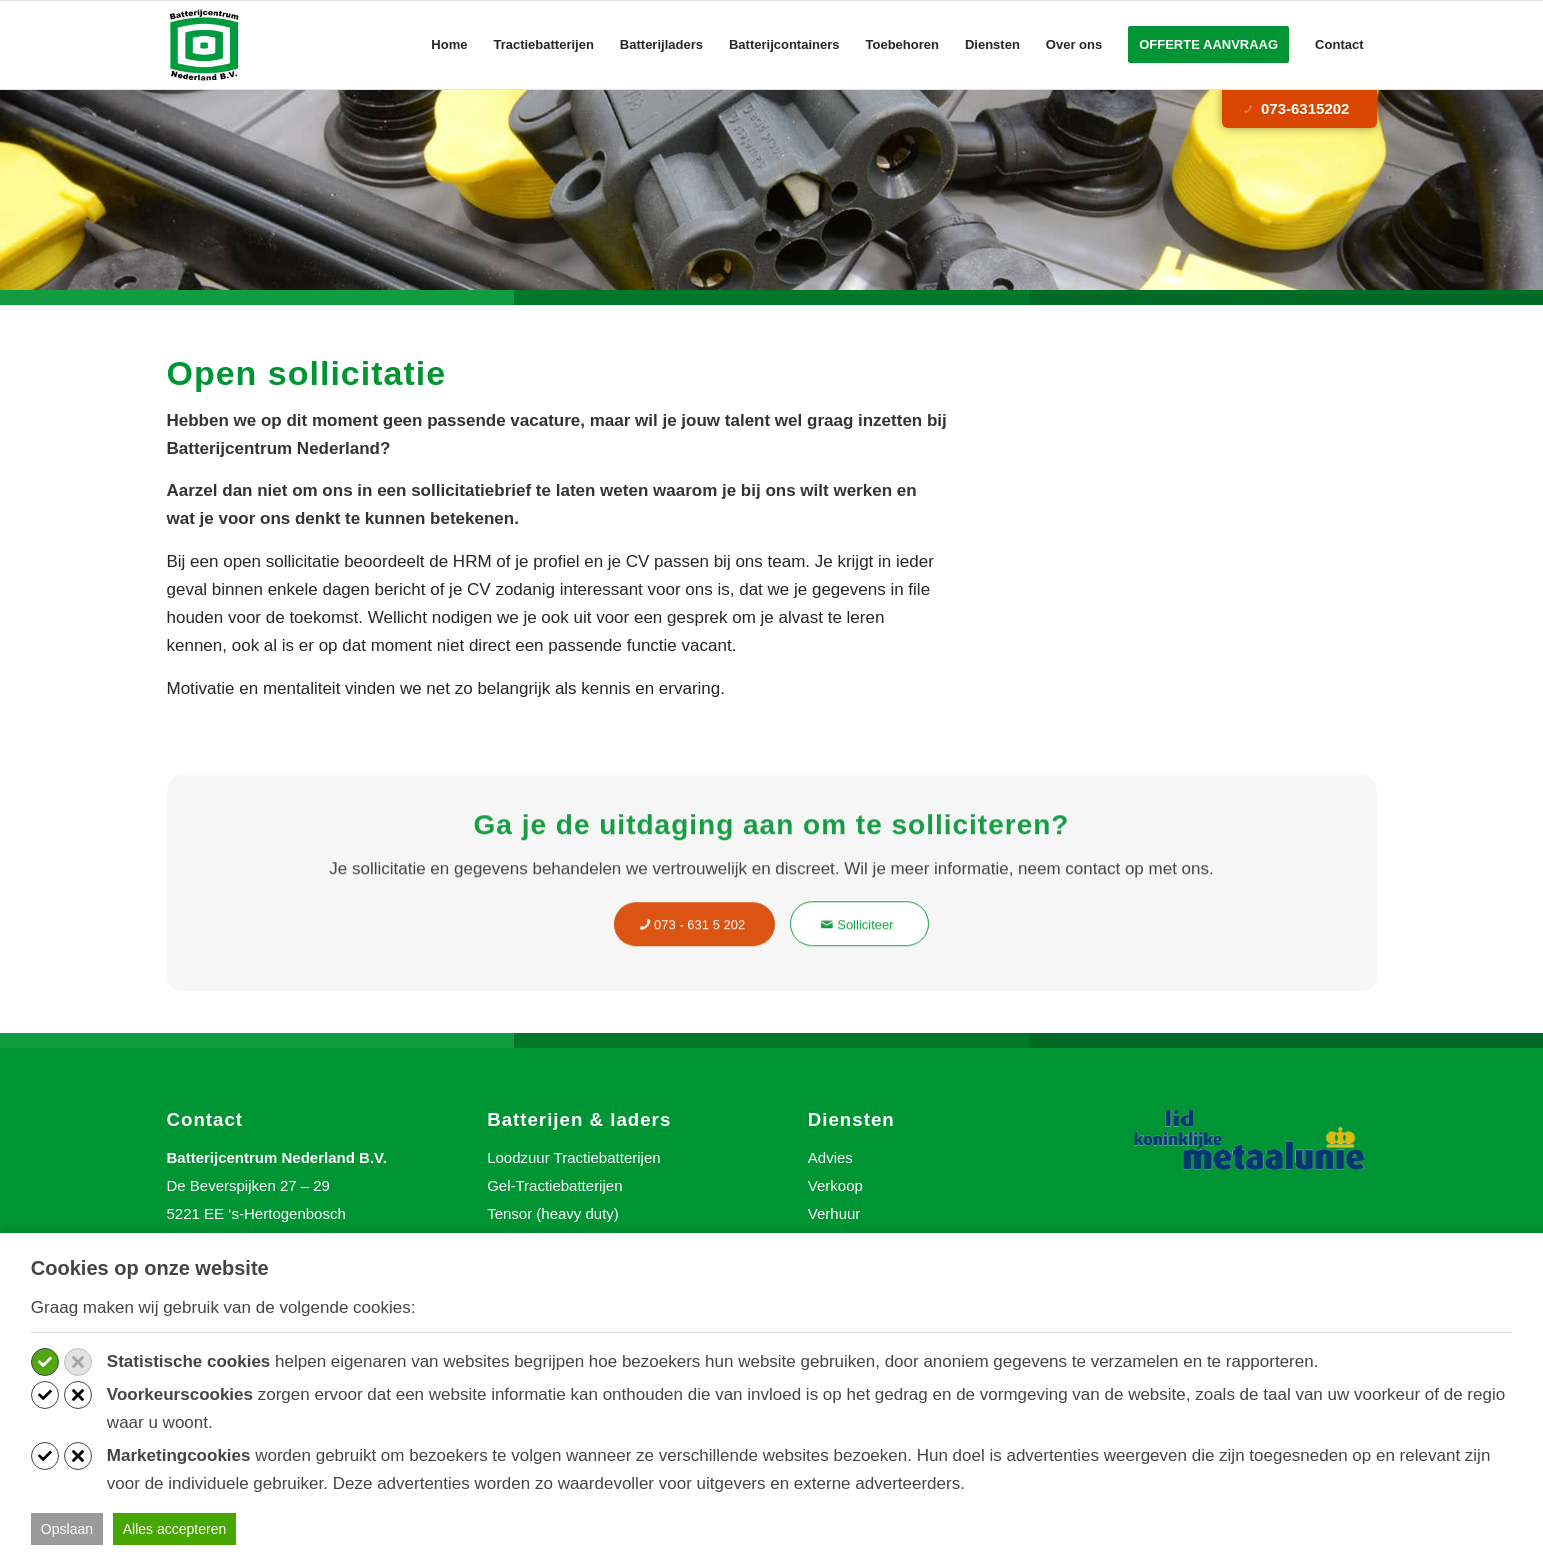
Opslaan (67, 1529)
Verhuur (834, 1213)
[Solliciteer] (859, 945)
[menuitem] (449, 45)
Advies (830, 1157)
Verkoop (835, 1185)
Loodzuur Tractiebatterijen (573, 1157)
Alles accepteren (175, 1529)
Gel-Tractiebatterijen (554, 1185)
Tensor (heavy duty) (553, 1213)
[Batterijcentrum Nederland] (205, 45)
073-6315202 (1295, 109)
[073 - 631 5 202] (694, 945)
